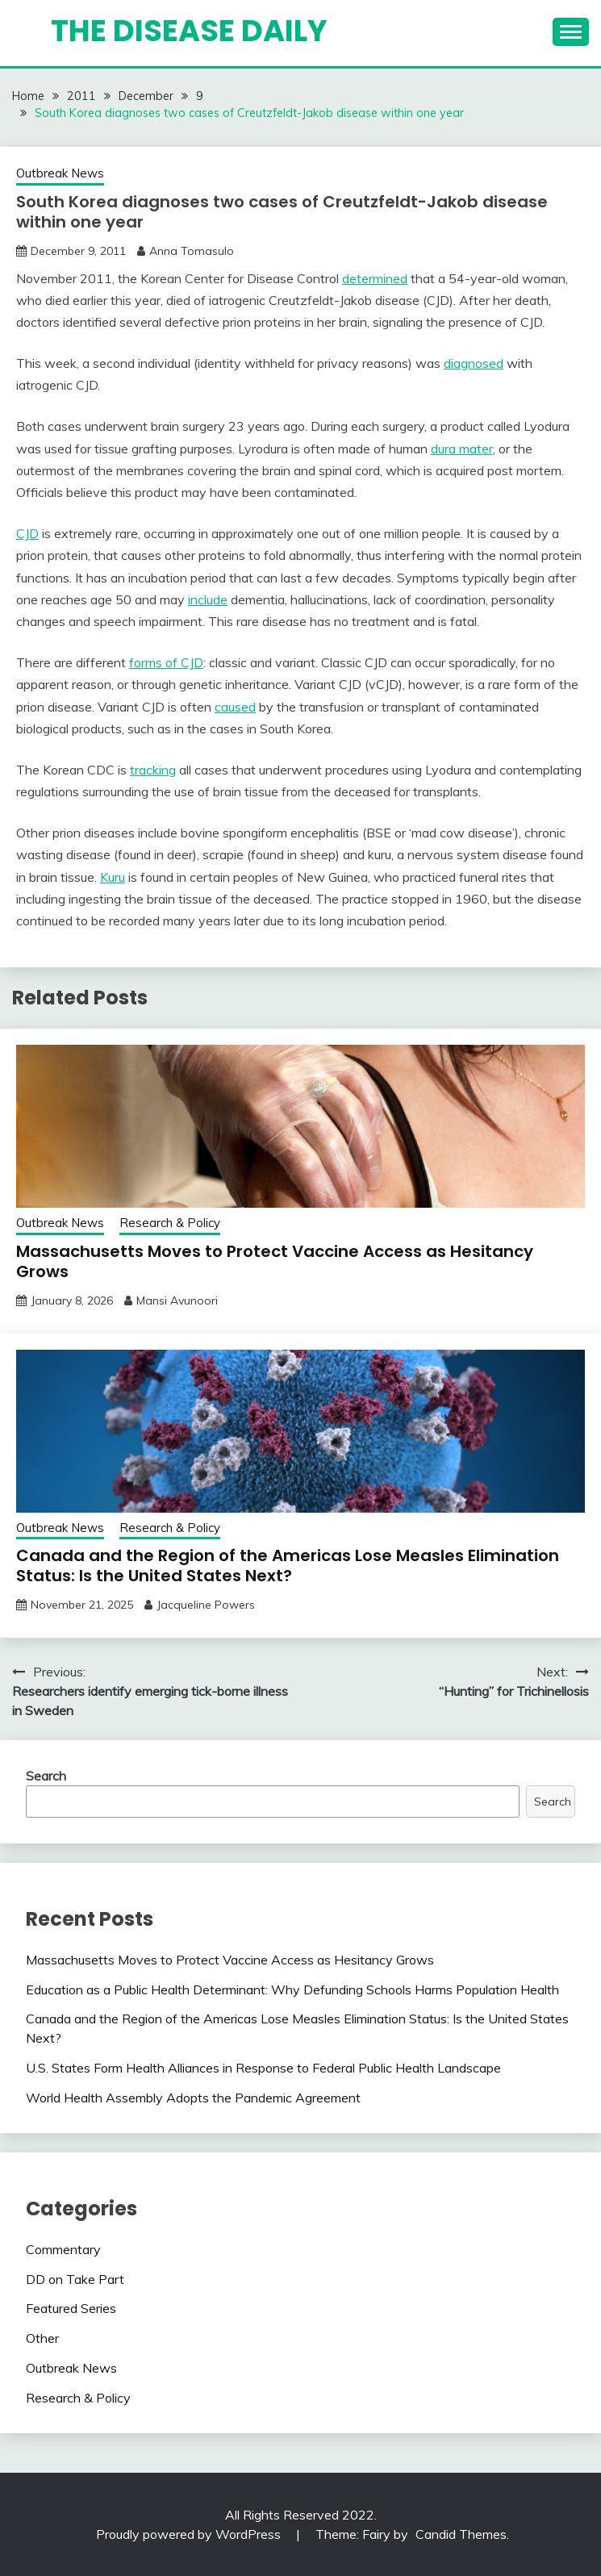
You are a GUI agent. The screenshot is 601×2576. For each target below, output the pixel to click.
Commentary (63, 2249)
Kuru (112, 877)
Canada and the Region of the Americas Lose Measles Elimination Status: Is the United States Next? (287, 1565)
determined (374, 278)
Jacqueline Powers (206, 1604)
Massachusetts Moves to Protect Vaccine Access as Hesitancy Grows (274, 1261)
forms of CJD (166, 662)
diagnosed (473, 363)
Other (42, 2338)
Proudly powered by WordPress (190, 2534)
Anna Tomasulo (191, 251)
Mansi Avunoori (177, 1300)
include (207, 599)
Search (46, 1776)
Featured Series (71, 2308)
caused (235, 707)
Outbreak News (60, 173)
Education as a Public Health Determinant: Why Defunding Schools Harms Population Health (292, 1989)
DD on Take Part (75, 2279)
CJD (27, 533)
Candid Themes (461, 2534)
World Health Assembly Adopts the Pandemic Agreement (193, 2098)
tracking (153, 770)
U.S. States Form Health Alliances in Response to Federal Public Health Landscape (263, 2068)
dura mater (462, 448)
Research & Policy (169, 1222)
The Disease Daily (189, 31)
